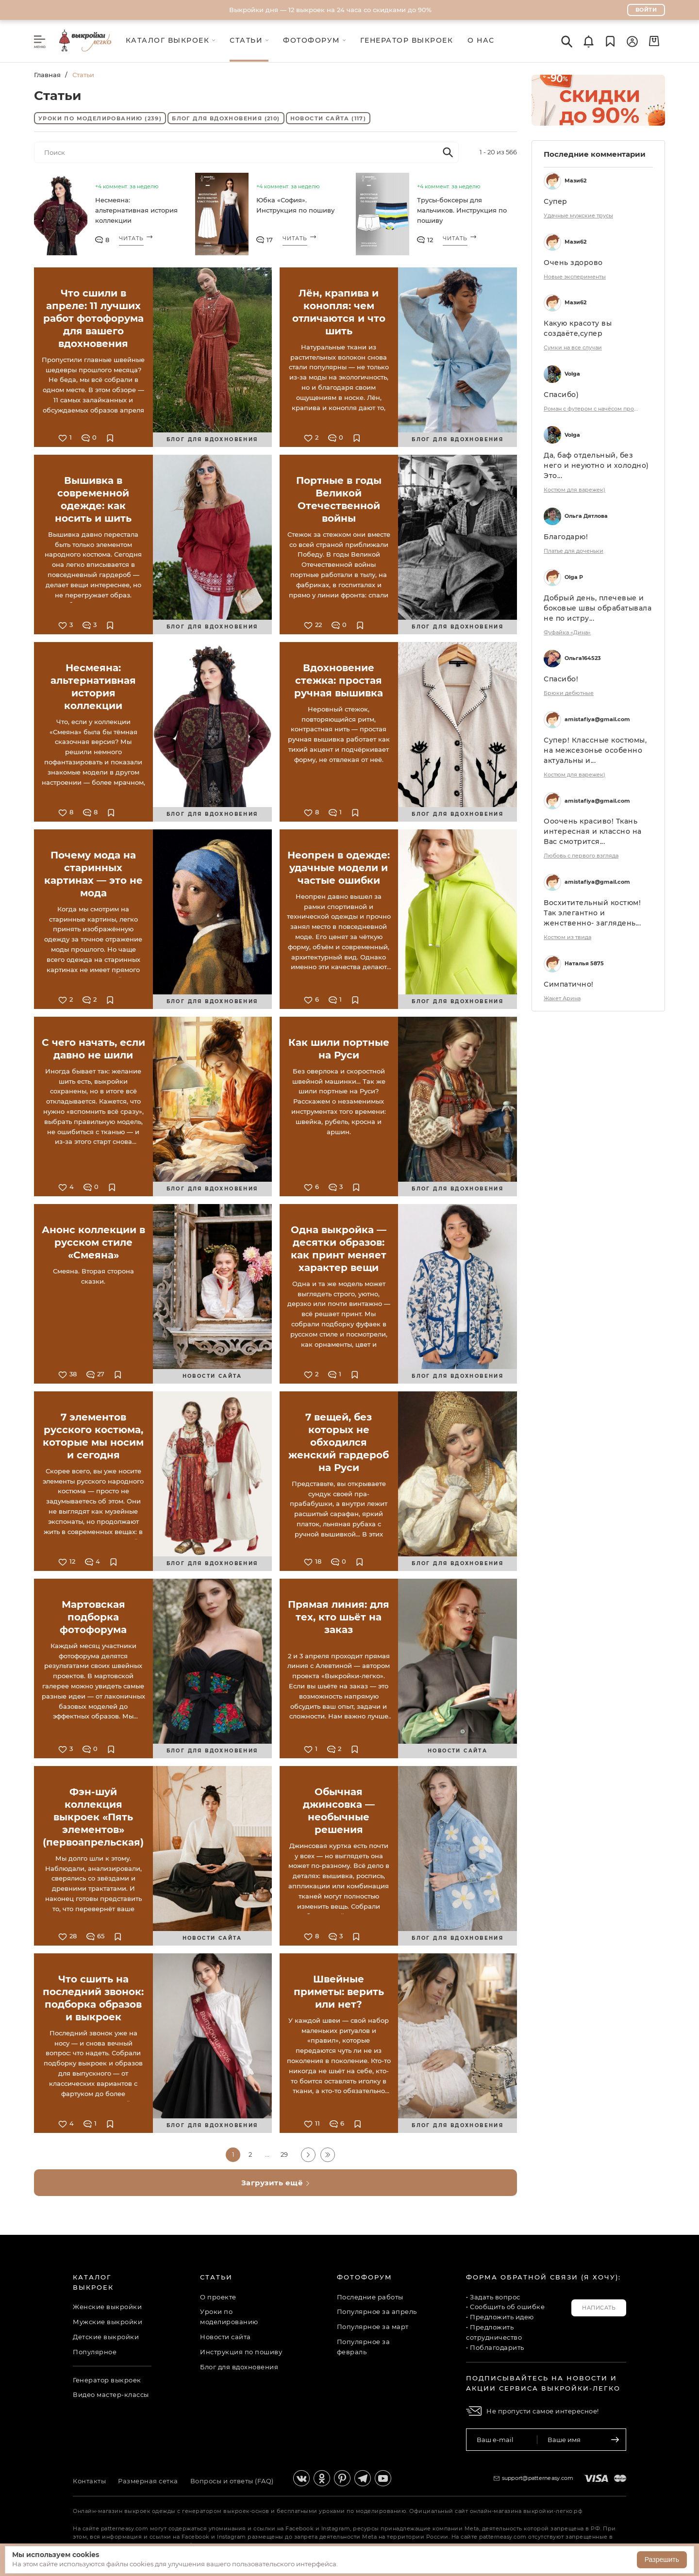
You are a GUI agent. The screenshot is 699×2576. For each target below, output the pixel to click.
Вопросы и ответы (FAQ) (232, 2481)
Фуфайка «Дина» (567, 632)
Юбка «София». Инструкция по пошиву (295, 205)
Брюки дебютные (569, 693)
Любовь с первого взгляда (581, 855)
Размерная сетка (148, 2481)
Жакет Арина (562, 998)
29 (284, 2154)
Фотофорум (364, 2277)
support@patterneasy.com (538, 2478)
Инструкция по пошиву (241, 2352)
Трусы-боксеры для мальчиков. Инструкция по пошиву (462, 210)
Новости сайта (328, 118)
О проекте (218, 2297)
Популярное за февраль (363, 2347)
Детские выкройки (106, 2337)
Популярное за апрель (377, 2311)
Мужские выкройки (107, 2322)
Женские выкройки (107, 2307)
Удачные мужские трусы (578, 215)
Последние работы (370, 2297)
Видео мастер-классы (111, 2394)
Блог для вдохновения (226, 118)
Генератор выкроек (107, 2380)
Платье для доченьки (573, 550)
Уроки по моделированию (100, 118)
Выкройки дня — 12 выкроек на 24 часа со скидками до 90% (330, 10)
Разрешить (662, 2559)
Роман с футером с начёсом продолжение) (592, 408)
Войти (646, 9)
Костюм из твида (567, 937)
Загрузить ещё (275, 2182)
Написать (599, 2307)
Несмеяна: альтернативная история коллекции (136, 210)
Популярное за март (373, 2326)
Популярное (94, 2352)
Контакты (89, 2481)
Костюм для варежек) (574, 489)
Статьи (216, 2277)
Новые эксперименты (575, 276)
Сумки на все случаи (573, 347)
